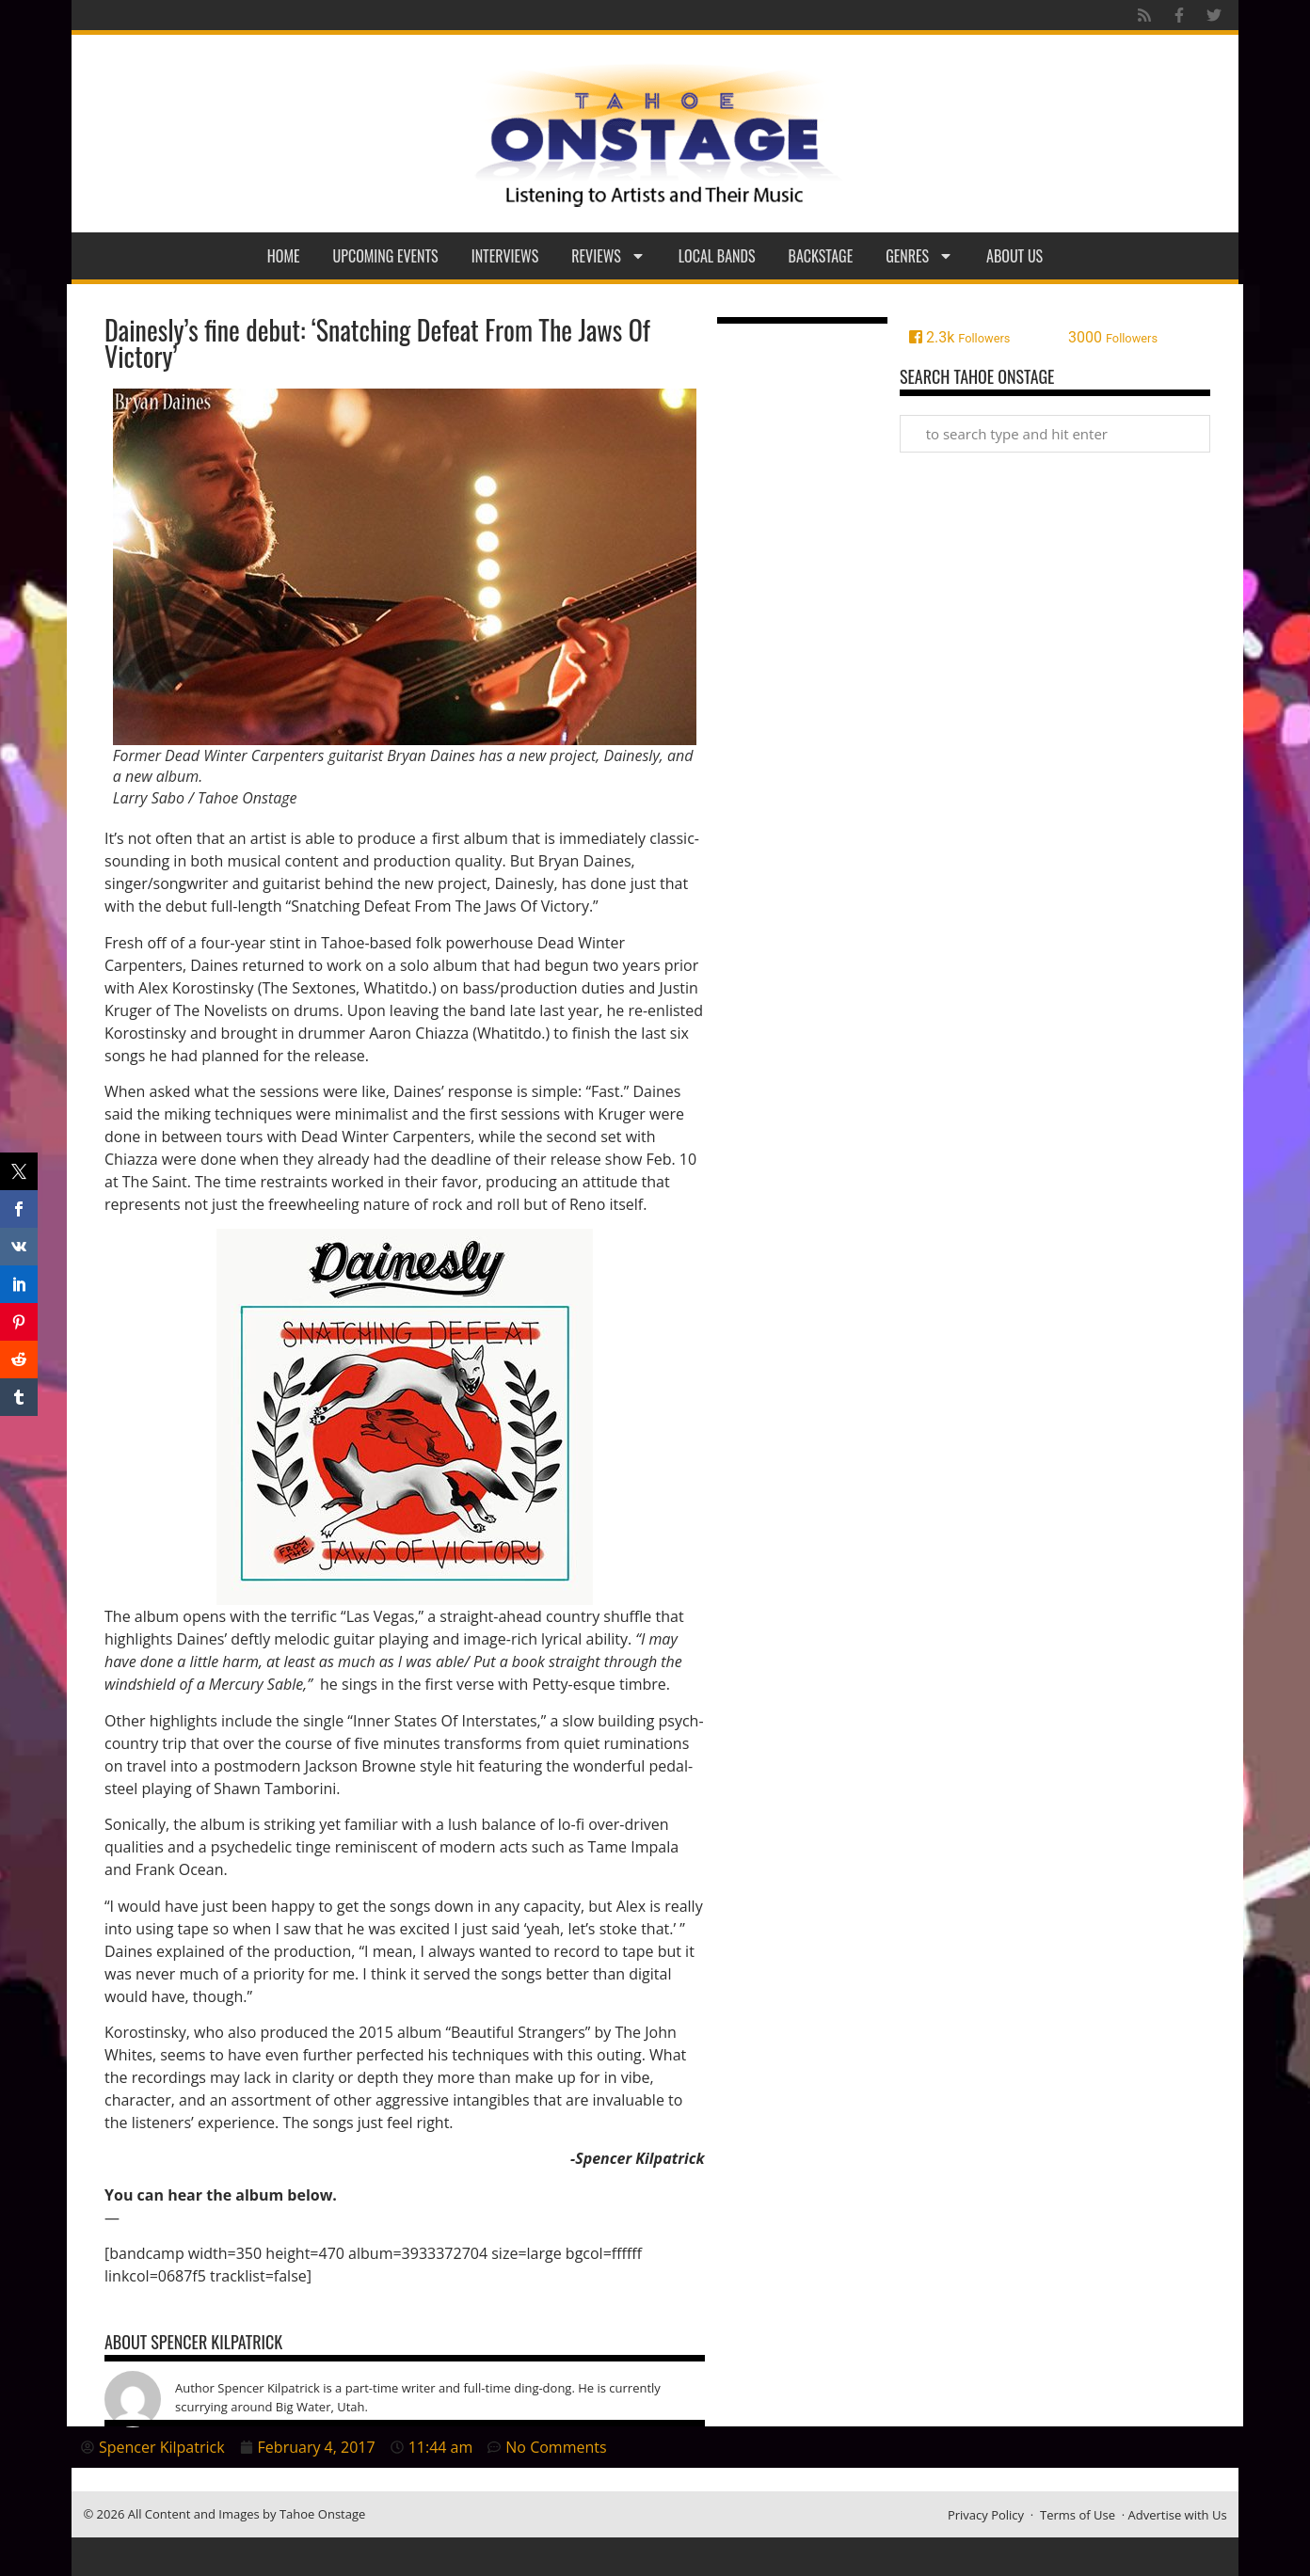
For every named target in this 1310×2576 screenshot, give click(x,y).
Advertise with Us (1177, 2514)
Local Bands (717, 256)
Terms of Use (1077, 2514)
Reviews (608, 256)
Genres (919, 256)
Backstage (821, 256)
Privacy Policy (986, 2514)
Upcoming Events (386, 256)
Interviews (505, 256)
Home (283, 256)
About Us (1014, 256)
